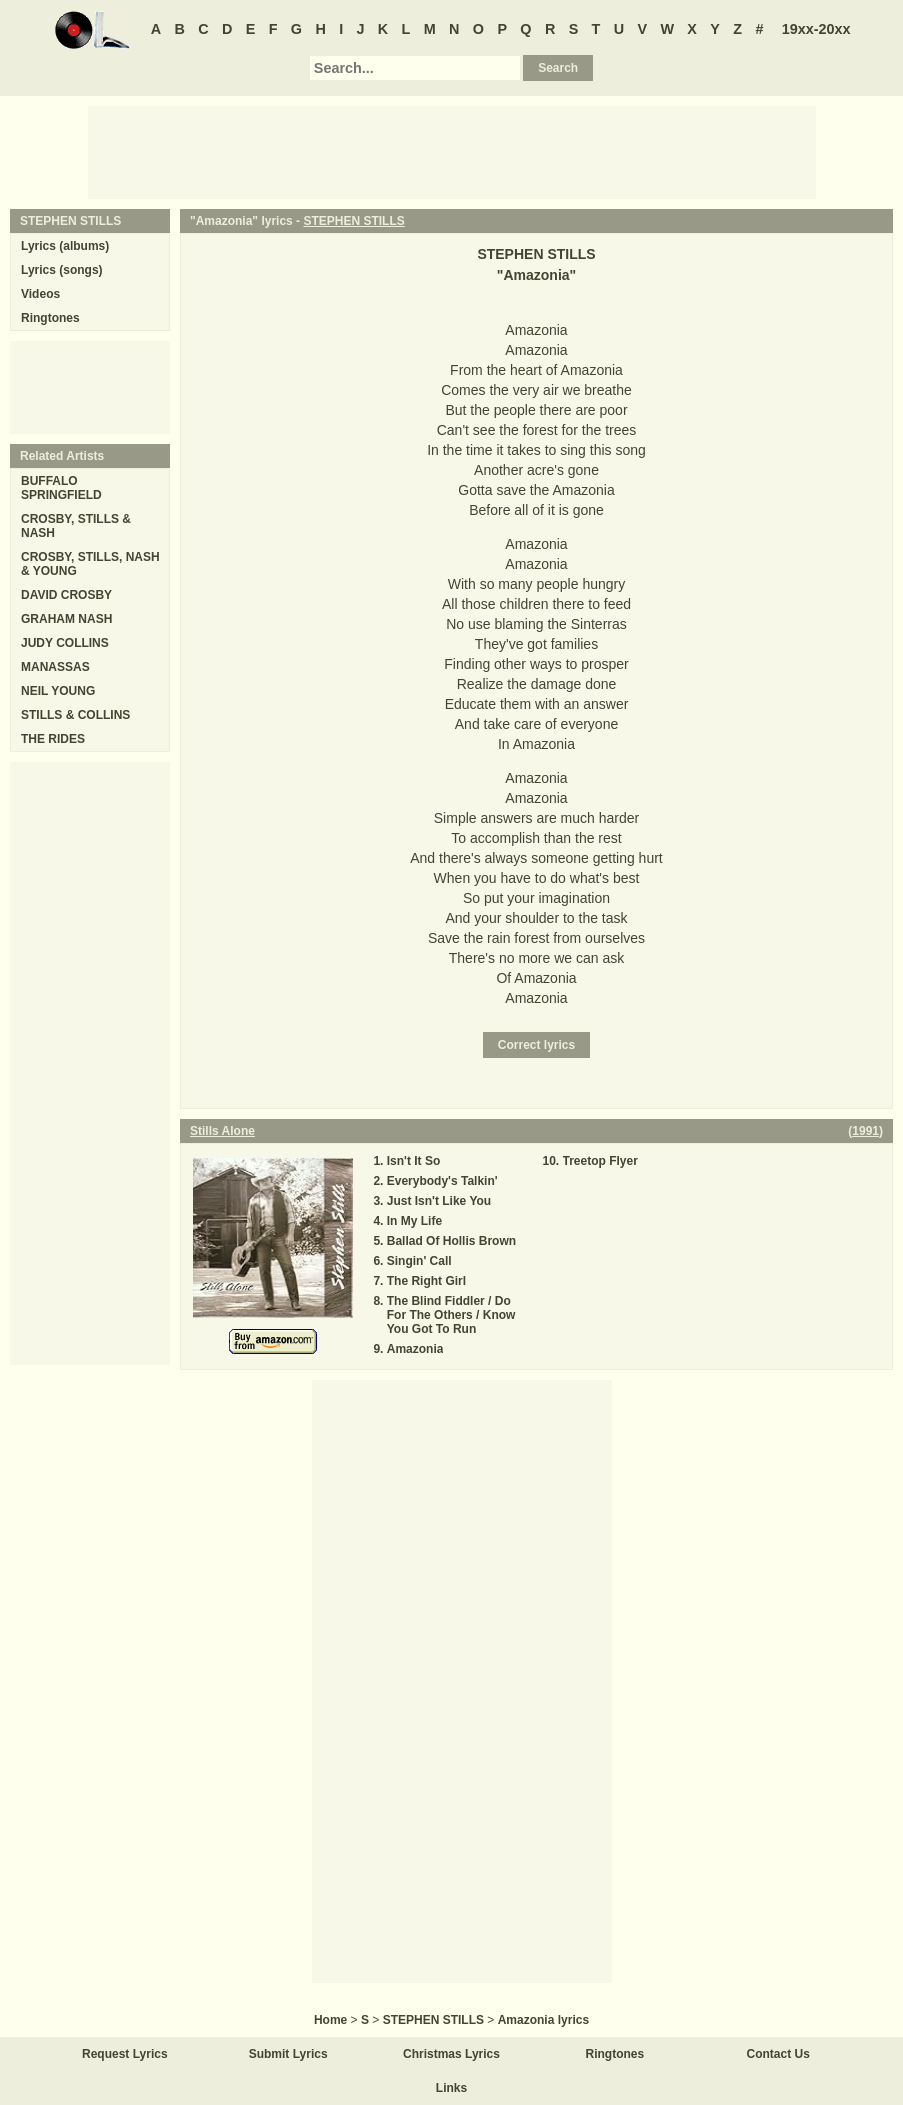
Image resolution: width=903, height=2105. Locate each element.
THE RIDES (53, 739)
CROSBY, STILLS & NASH (76, 526)
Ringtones (50, 318)
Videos (40, 294)
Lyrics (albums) (65, 246)
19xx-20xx (816, 29)
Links (451, 2088)
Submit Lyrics (288, 2054)
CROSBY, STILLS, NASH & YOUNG (90, 564)
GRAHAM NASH (66, 619)
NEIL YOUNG (58, 691)
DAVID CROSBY (66, 595)
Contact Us (778, 2054)
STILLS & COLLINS (75, 715)
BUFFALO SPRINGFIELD (61, 488)
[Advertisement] (452, 151)
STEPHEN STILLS (353, 221)
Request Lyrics (125, 2054)
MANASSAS (55, 667)
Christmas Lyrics (451, 2054)
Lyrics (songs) (62, 270)
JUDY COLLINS (65, 643)
